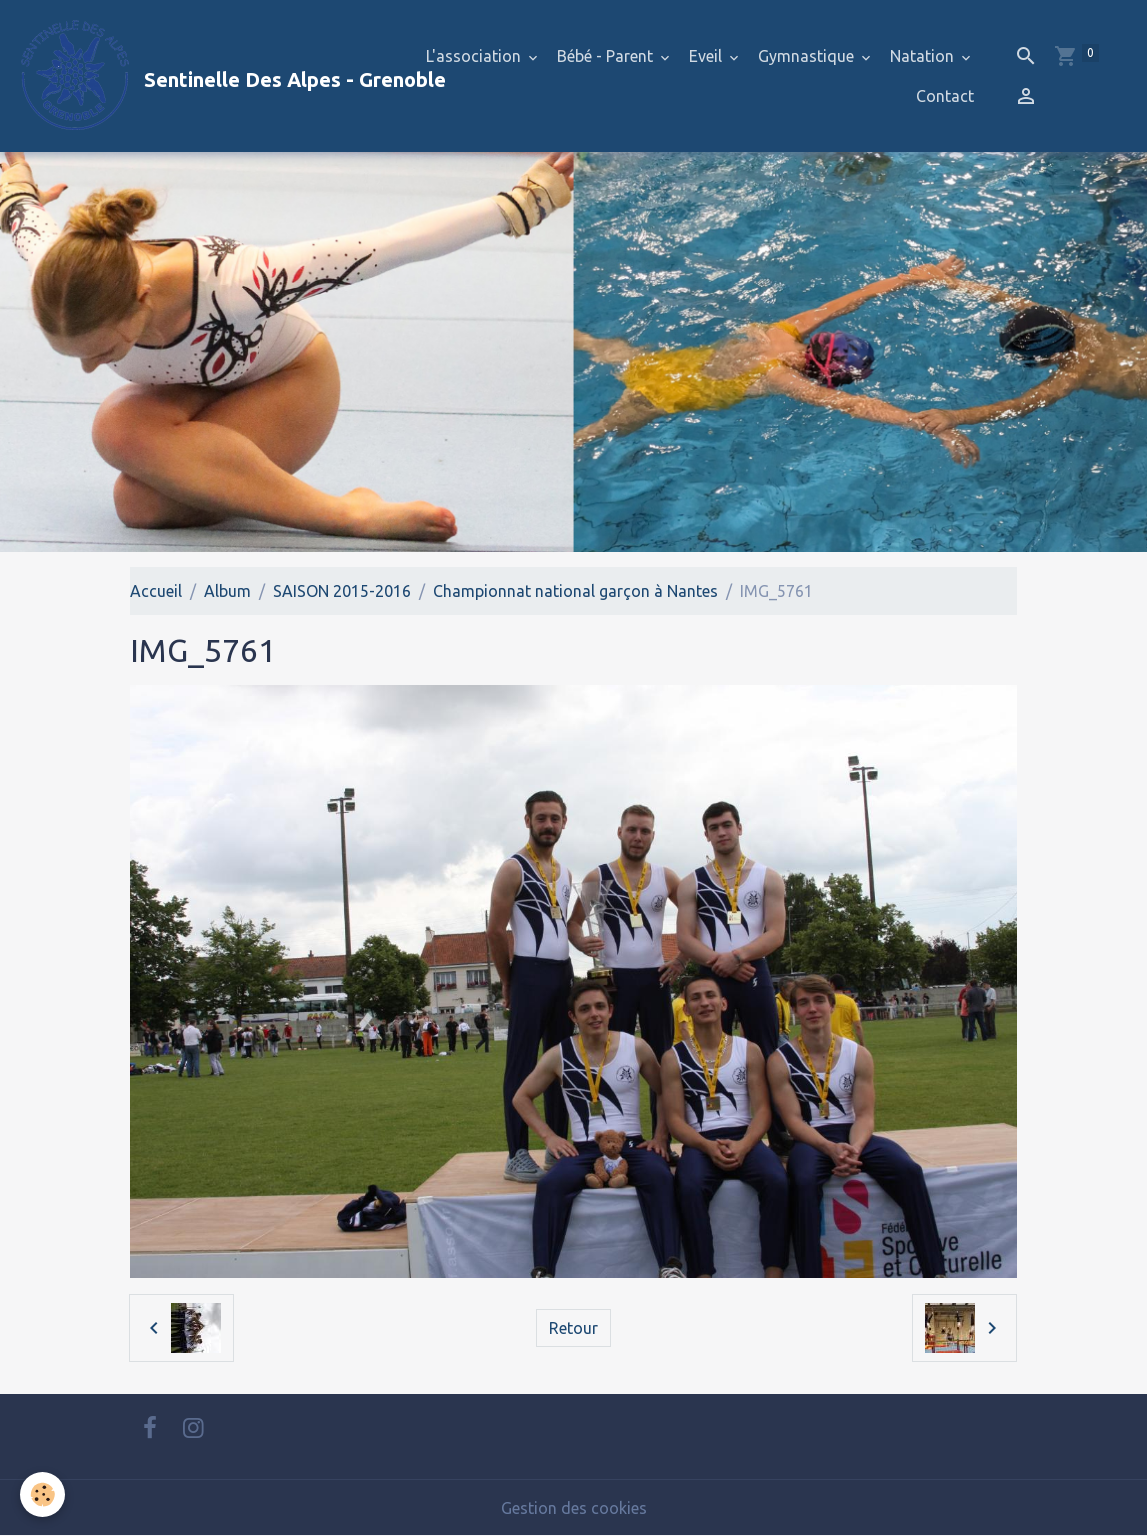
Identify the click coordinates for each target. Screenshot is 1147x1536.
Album (227, 591)
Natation (924, 56)
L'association (475, 56)
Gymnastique (808, 56)
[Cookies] (42, 1494)
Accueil (156, 591)
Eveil (707, 56)
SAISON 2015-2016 (342, 591)
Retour (573, 1328)
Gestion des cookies (574, 1508)
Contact (945, 96)
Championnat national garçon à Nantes (575, 591)
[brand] (207, 76)
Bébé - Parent (607, 56)
